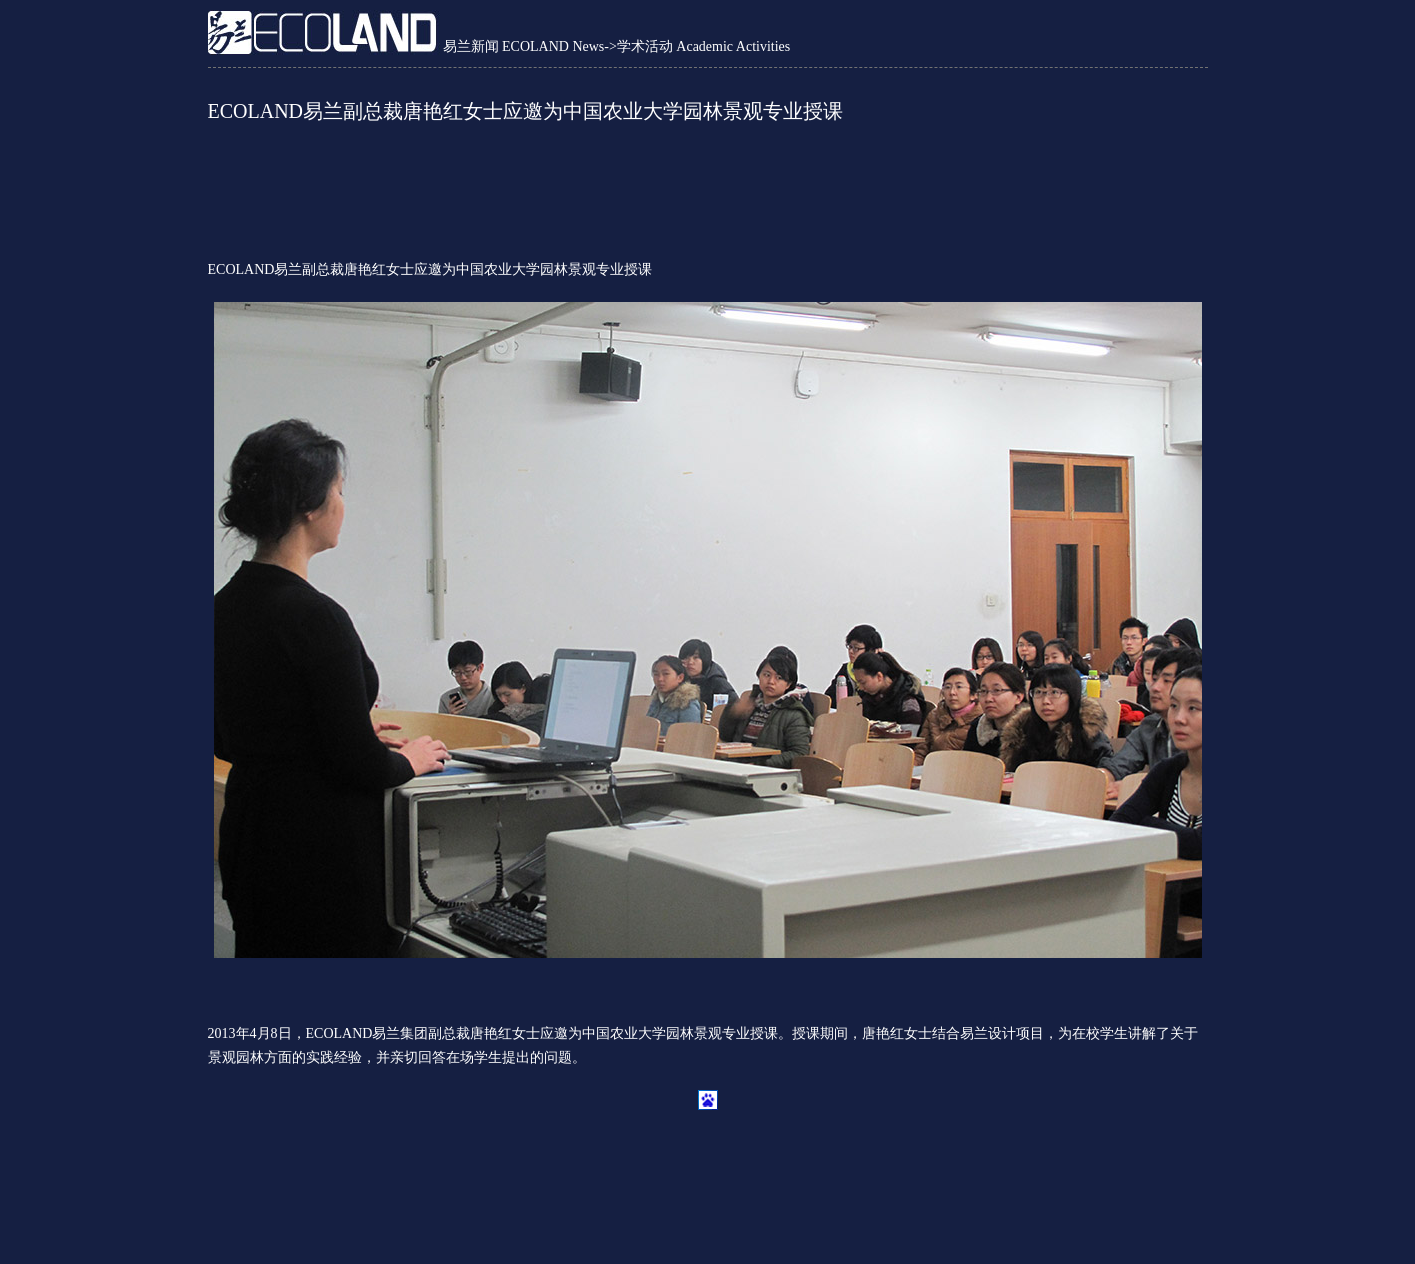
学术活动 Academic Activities (703, 46)
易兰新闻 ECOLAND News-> (530, 46)
